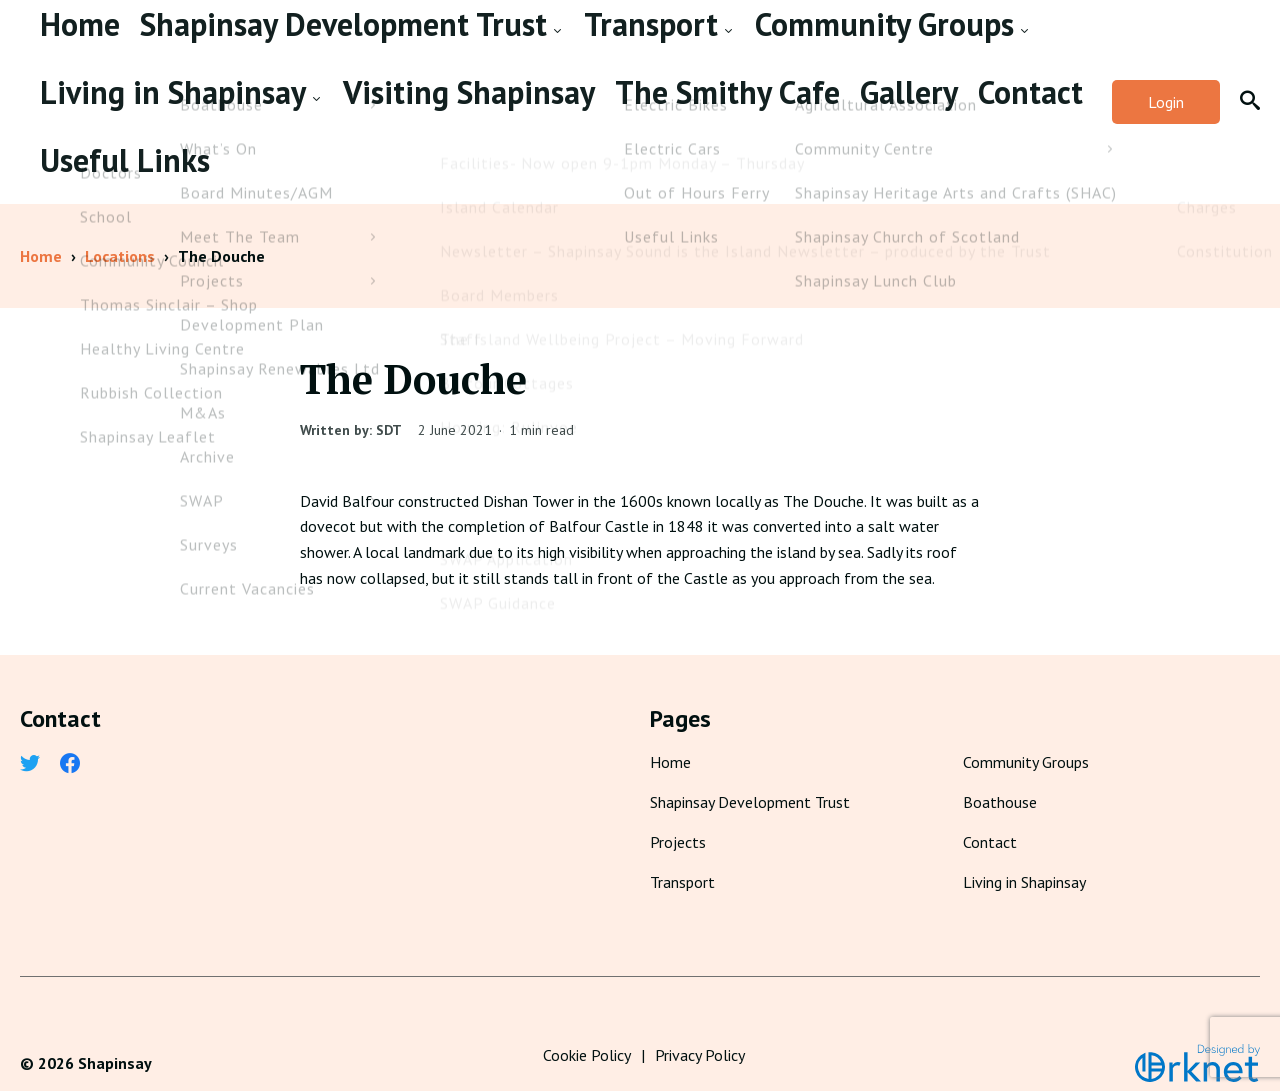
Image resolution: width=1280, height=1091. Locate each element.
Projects (678, 814)
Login (1166, 88)
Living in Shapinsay (733, 44)
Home (62, 44)
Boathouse (1000, 774)
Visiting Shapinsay (909, 44)
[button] (1250, 88)
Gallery (213, 132)
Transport (407, 44)
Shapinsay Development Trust (218, 44)
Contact (291, 132)
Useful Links (389, 132)
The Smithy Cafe (103, 132)
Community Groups (553, 44)
